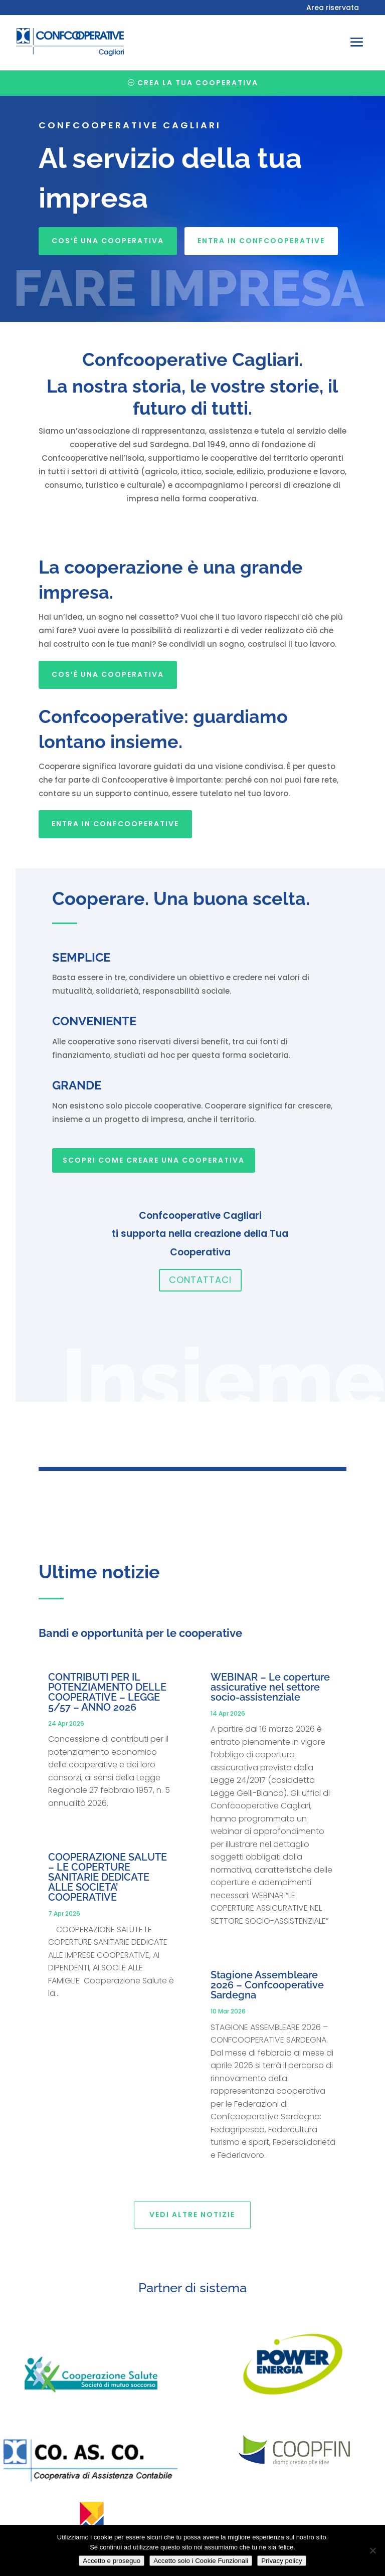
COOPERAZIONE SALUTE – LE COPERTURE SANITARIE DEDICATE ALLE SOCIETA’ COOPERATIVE (107, 1877)
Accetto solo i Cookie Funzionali (200, 2560)
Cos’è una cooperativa (108, 241)
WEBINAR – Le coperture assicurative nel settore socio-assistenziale (270, 1687)
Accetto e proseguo (111, 2560)
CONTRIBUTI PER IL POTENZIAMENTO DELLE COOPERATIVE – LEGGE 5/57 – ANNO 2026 (107, 1692)
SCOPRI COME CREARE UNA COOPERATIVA (154, 1160)
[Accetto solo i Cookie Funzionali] (372, 2550)
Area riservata (332, 8)
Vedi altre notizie (192, 2215)
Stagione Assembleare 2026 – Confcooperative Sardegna (267, 1985)
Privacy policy (281, 2560)
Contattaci (200, 1279)
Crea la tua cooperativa (197, 83)
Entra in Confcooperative (261, 241)
